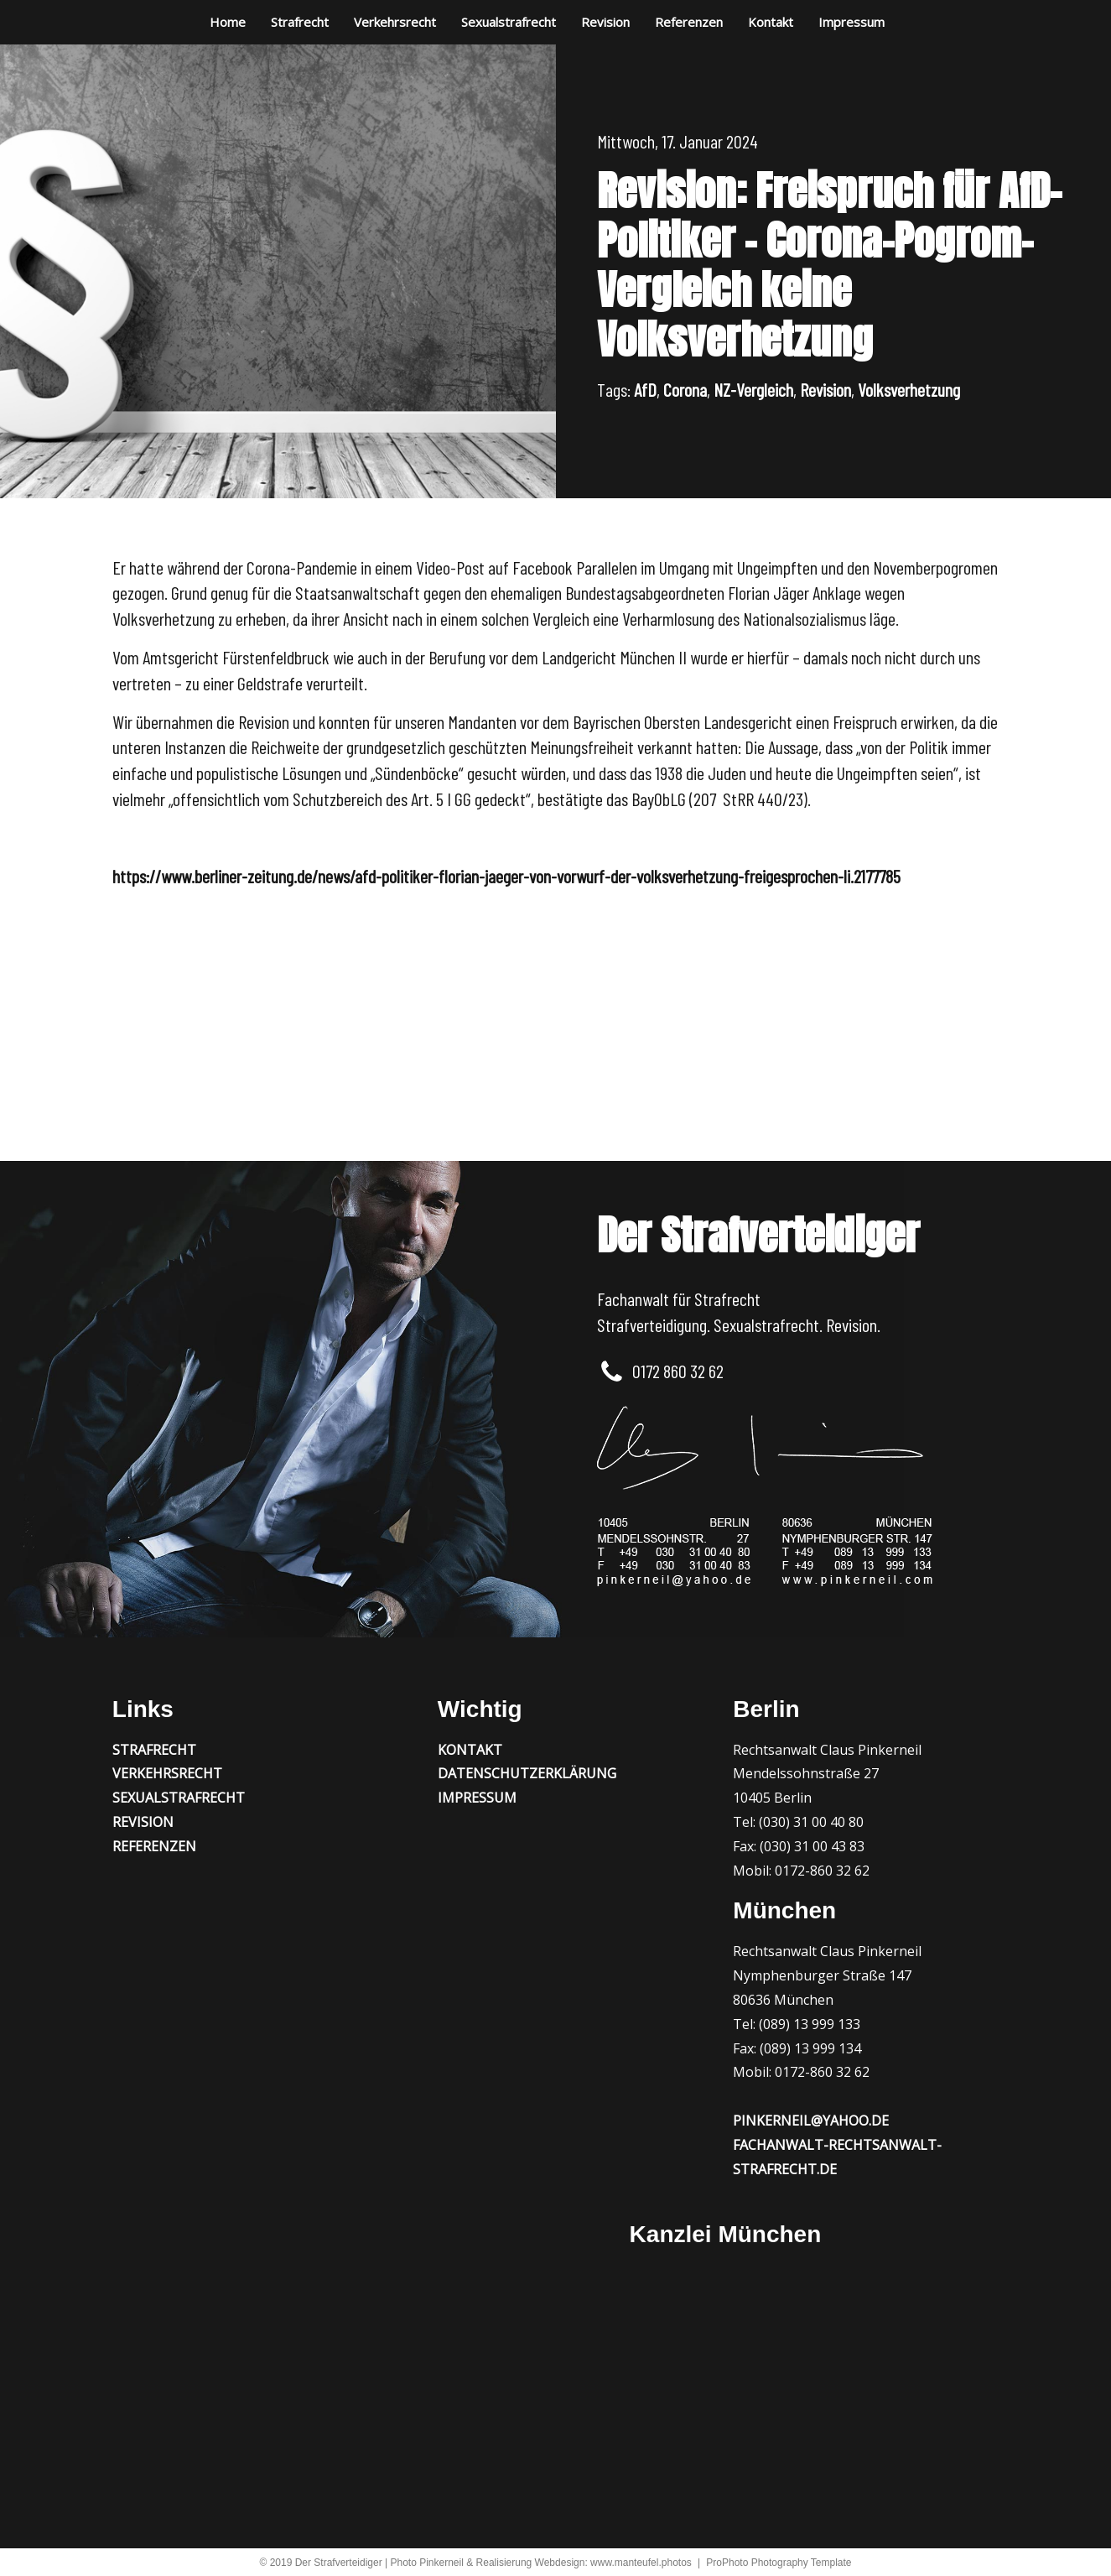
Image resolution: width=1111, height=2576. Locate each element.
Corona (685, 389)
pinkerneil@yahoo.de (811, 2120)
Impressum (851, 21)
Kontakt (770, 21)
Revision (605, 21)
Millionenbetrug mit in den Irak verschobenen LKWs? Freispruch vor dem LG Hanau (384, 1012)
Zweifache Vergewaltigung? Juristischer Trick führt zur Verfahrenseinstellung (746, 1031)
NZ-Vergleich (753, 389)
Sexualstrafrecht (508, 21)
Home (228, 21)
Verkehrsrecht (395, 21)
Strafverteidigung (652, 1324)
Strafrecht (300, 21)
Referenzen (689, 21)
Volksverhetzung (909, 389)
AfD (645, 389)
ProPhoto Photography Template (778, 2562)
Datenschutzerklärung (527, 1773)
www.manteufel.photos (641, 2562)
